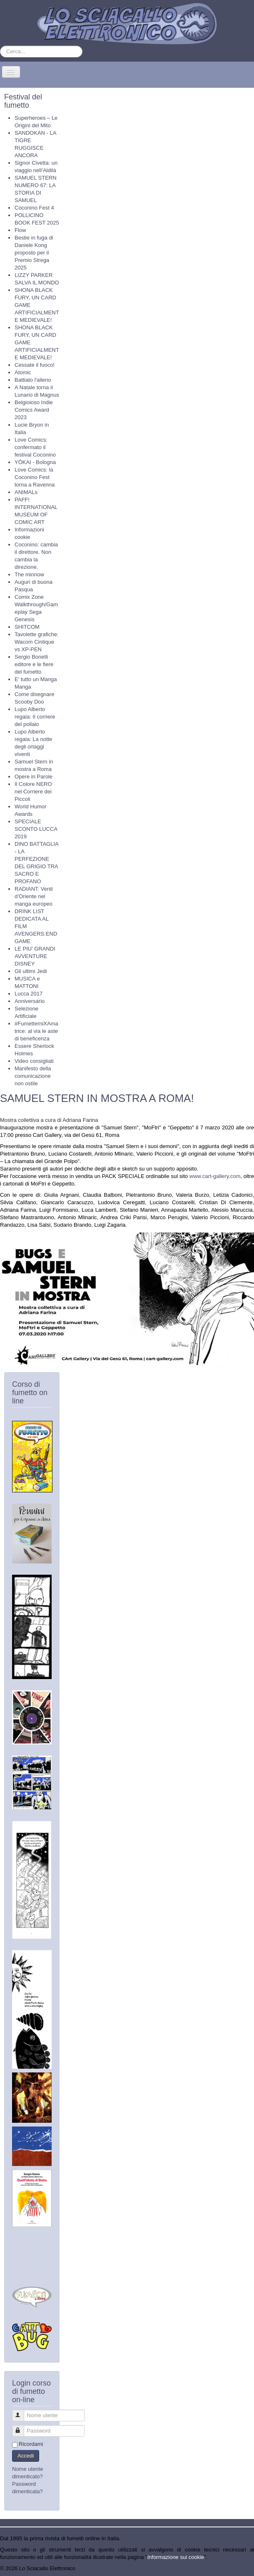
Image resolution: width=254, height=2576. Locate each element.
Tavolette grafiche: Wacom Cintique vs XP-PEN (37, 641)
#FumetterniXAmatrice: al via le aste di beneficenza (36, 1031)
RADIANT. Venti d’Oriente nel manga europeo (34, 896)
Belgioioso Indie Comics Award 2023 (34, 409)
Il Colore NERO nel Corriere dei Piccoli (33, 791)
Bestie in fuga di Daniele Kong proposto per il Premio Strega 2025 (34, 253)
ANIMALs (26, 492)
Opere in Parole (33, 776)
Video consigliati (34, 1061)
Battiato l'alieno (33, 380)
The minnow (29, 574)
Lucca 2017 (28, 993)
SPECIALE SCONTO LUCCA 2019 (36, 829)
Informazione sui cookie (175, 2557)
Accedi (25, 2456)
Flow (20, 230)
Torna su (243, 2568)
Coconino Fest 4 (34, 208)
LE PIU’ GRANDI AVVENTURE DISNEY (35, 956)
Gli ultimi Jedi (31, 971)
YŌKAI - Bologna (35, 462)
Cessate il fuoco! (35, 365)
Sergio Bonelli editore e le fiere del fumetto (34, 664)
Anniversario (30, 1001)
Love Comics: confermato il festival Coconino (35, 447)
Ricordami (31, 2444)
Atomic (23, 372)
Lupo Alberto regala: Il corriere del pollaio (35, 716)
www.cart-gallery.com (215, 1176)
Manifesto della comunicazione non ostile (33, 1076)
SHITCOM (27, 627)
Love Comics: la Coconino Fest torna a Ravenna (35, 477)
